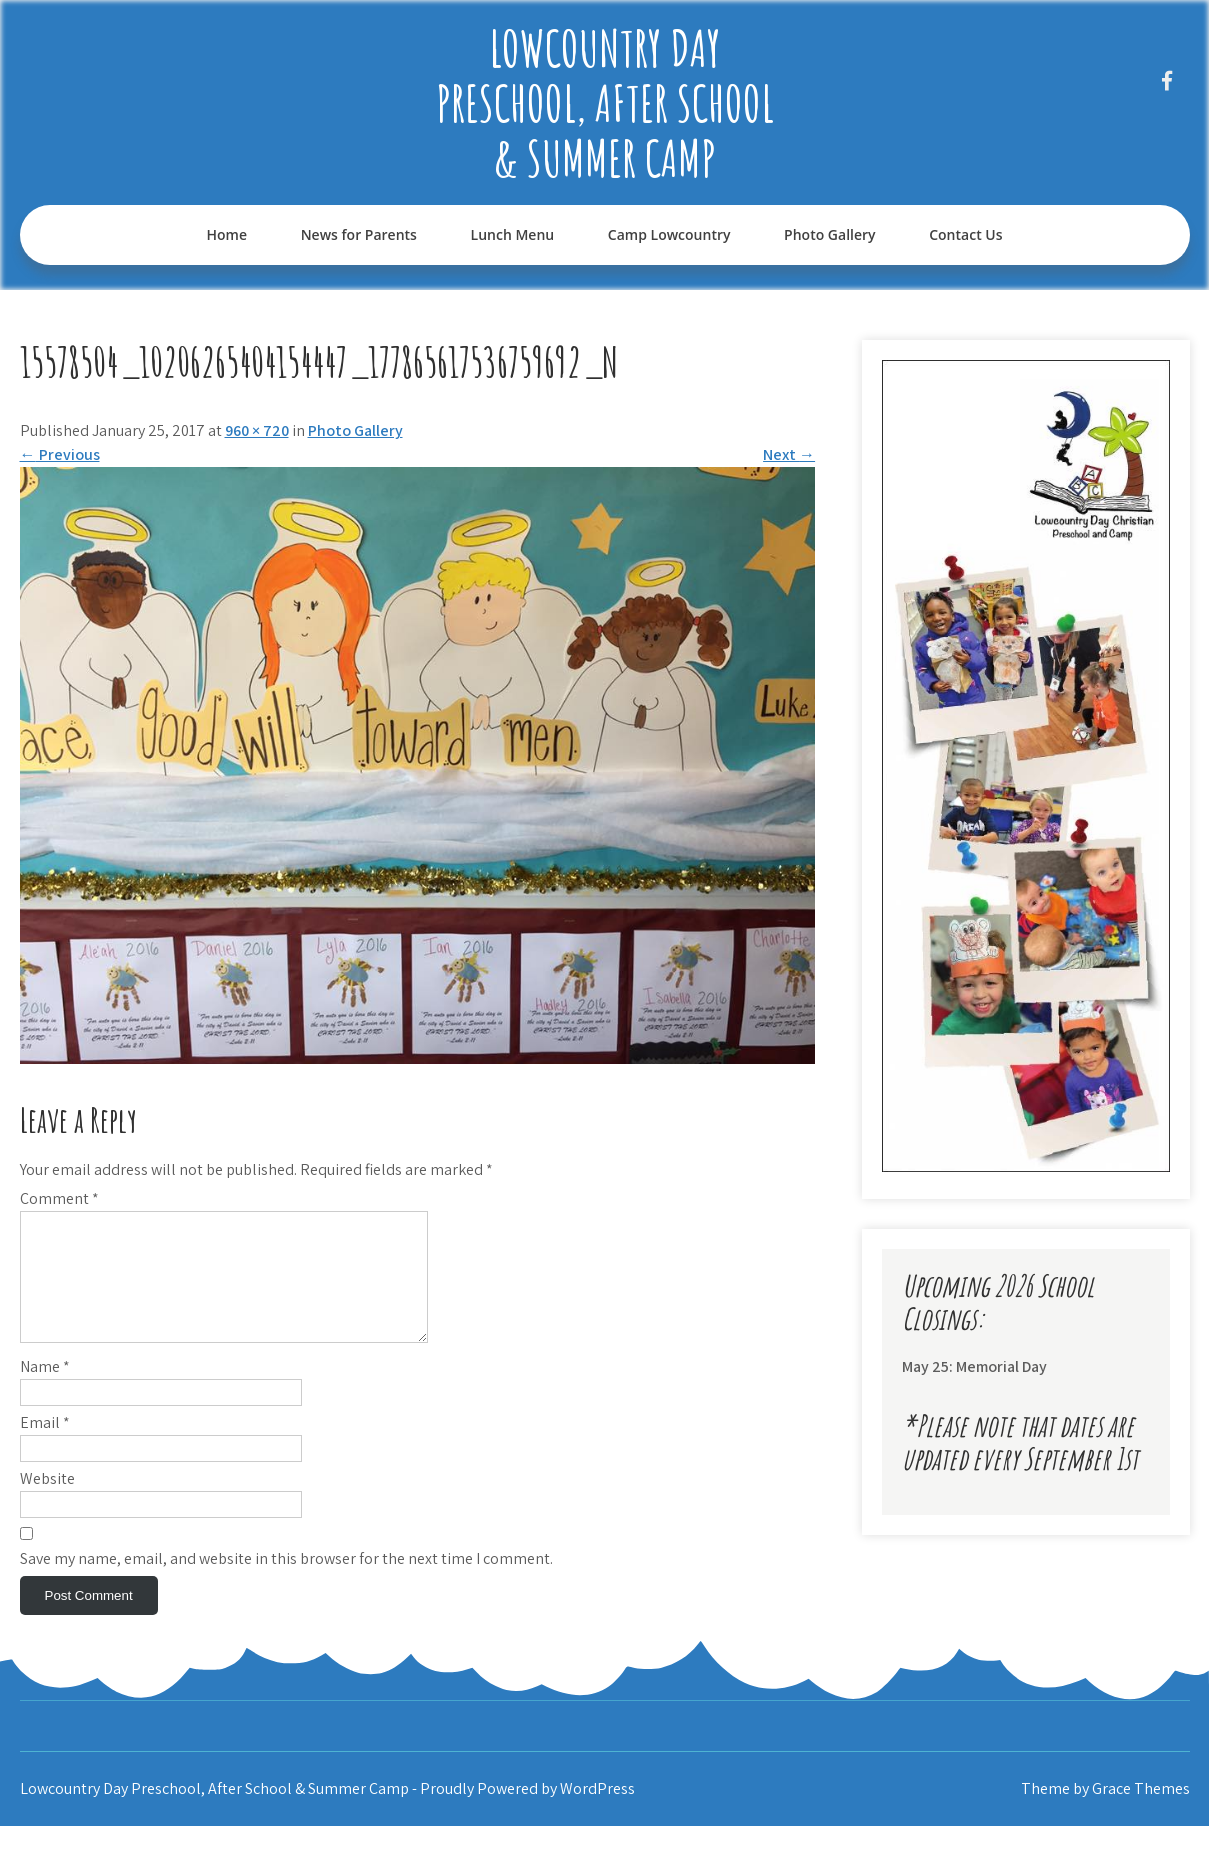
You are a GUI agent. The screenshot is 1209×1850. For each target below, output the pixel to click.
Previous (60, 454)
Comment (59, 1198)
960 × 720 (257, 430)
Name (45, 1390)
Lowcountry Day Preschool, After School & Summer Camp (605, 102)
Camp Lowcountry (669, 234)
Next (789, 454)
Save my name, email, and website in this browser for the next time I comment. (286, 1582)
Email (45, 1446)
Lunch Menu (513, 234)
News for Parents (359, 234)
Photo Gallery (829, 234)
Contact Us (965, 234)
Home (226, 234)
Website (47, 1502)
